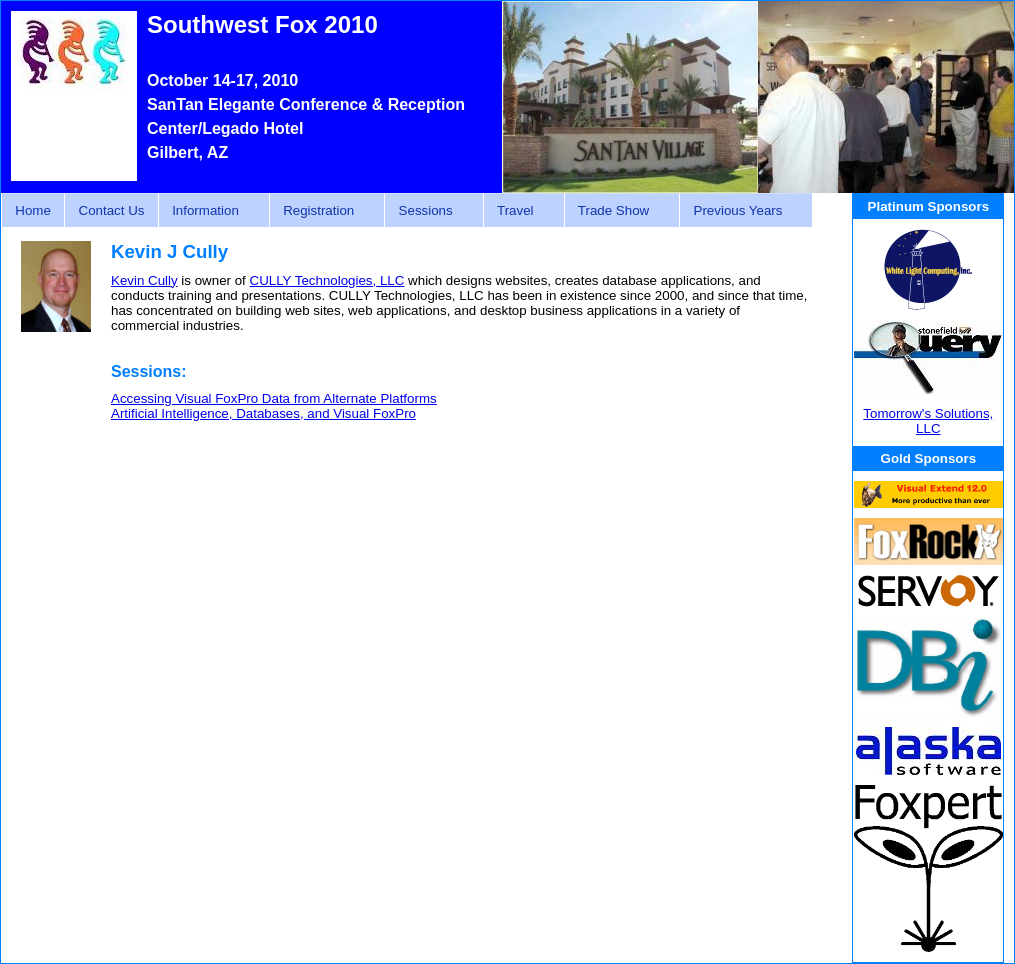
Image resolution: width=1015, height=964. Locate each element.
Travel (518, 211)
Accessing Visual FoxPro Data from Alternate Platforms (274, 398)
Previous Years (740, 211)
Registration (321, 211)
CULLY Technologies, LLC (327, 280)
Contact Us (112, 210)
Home (33, 210)
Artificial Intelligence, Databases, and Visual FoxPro (263, 413)
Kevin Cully (144, 280)
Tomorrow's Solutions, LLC (928, 421)
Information (208, 211)
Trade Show (617, 211)
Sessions (428, 211)
